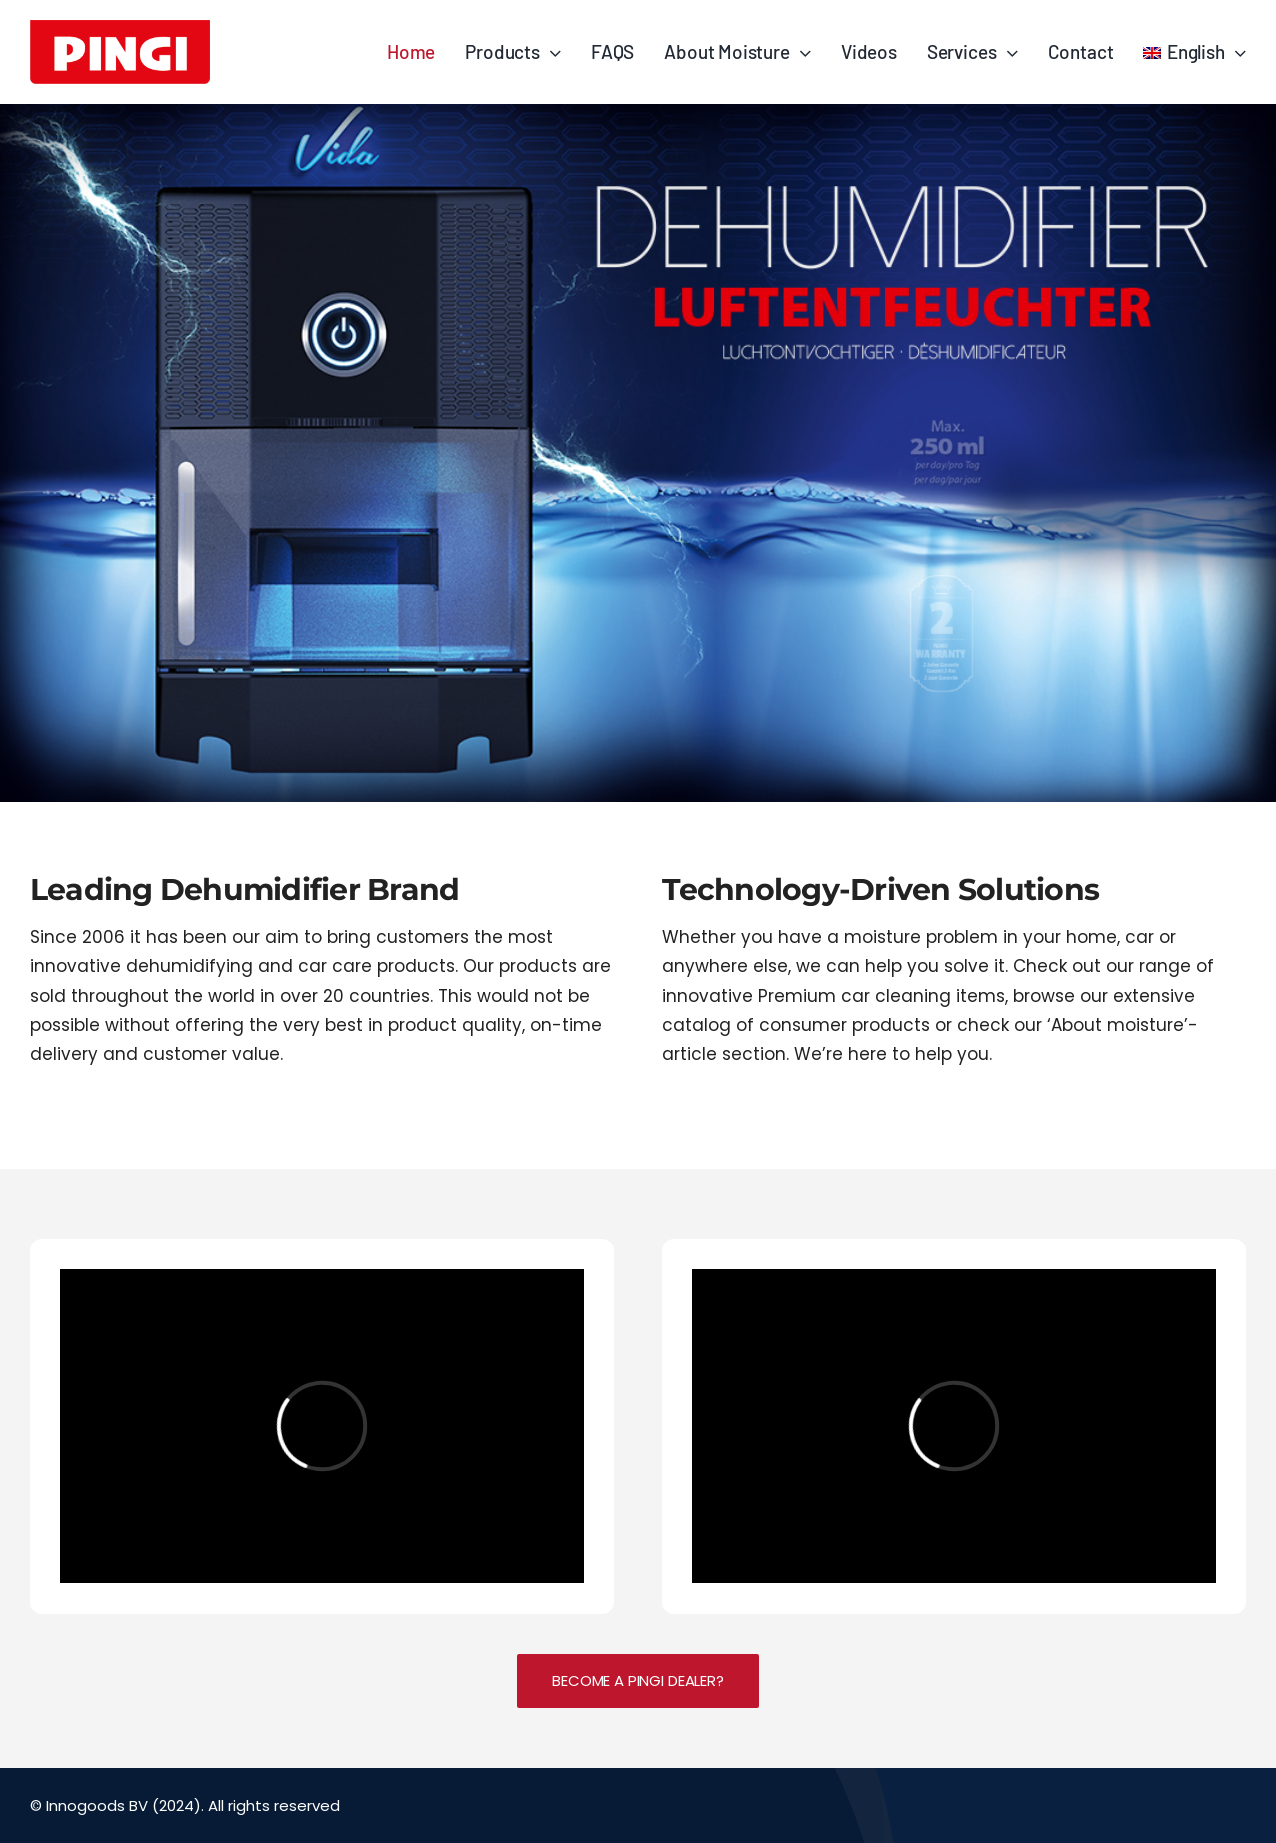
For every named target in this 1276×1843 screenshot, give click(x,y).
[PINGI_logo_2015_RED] (120, 29)
